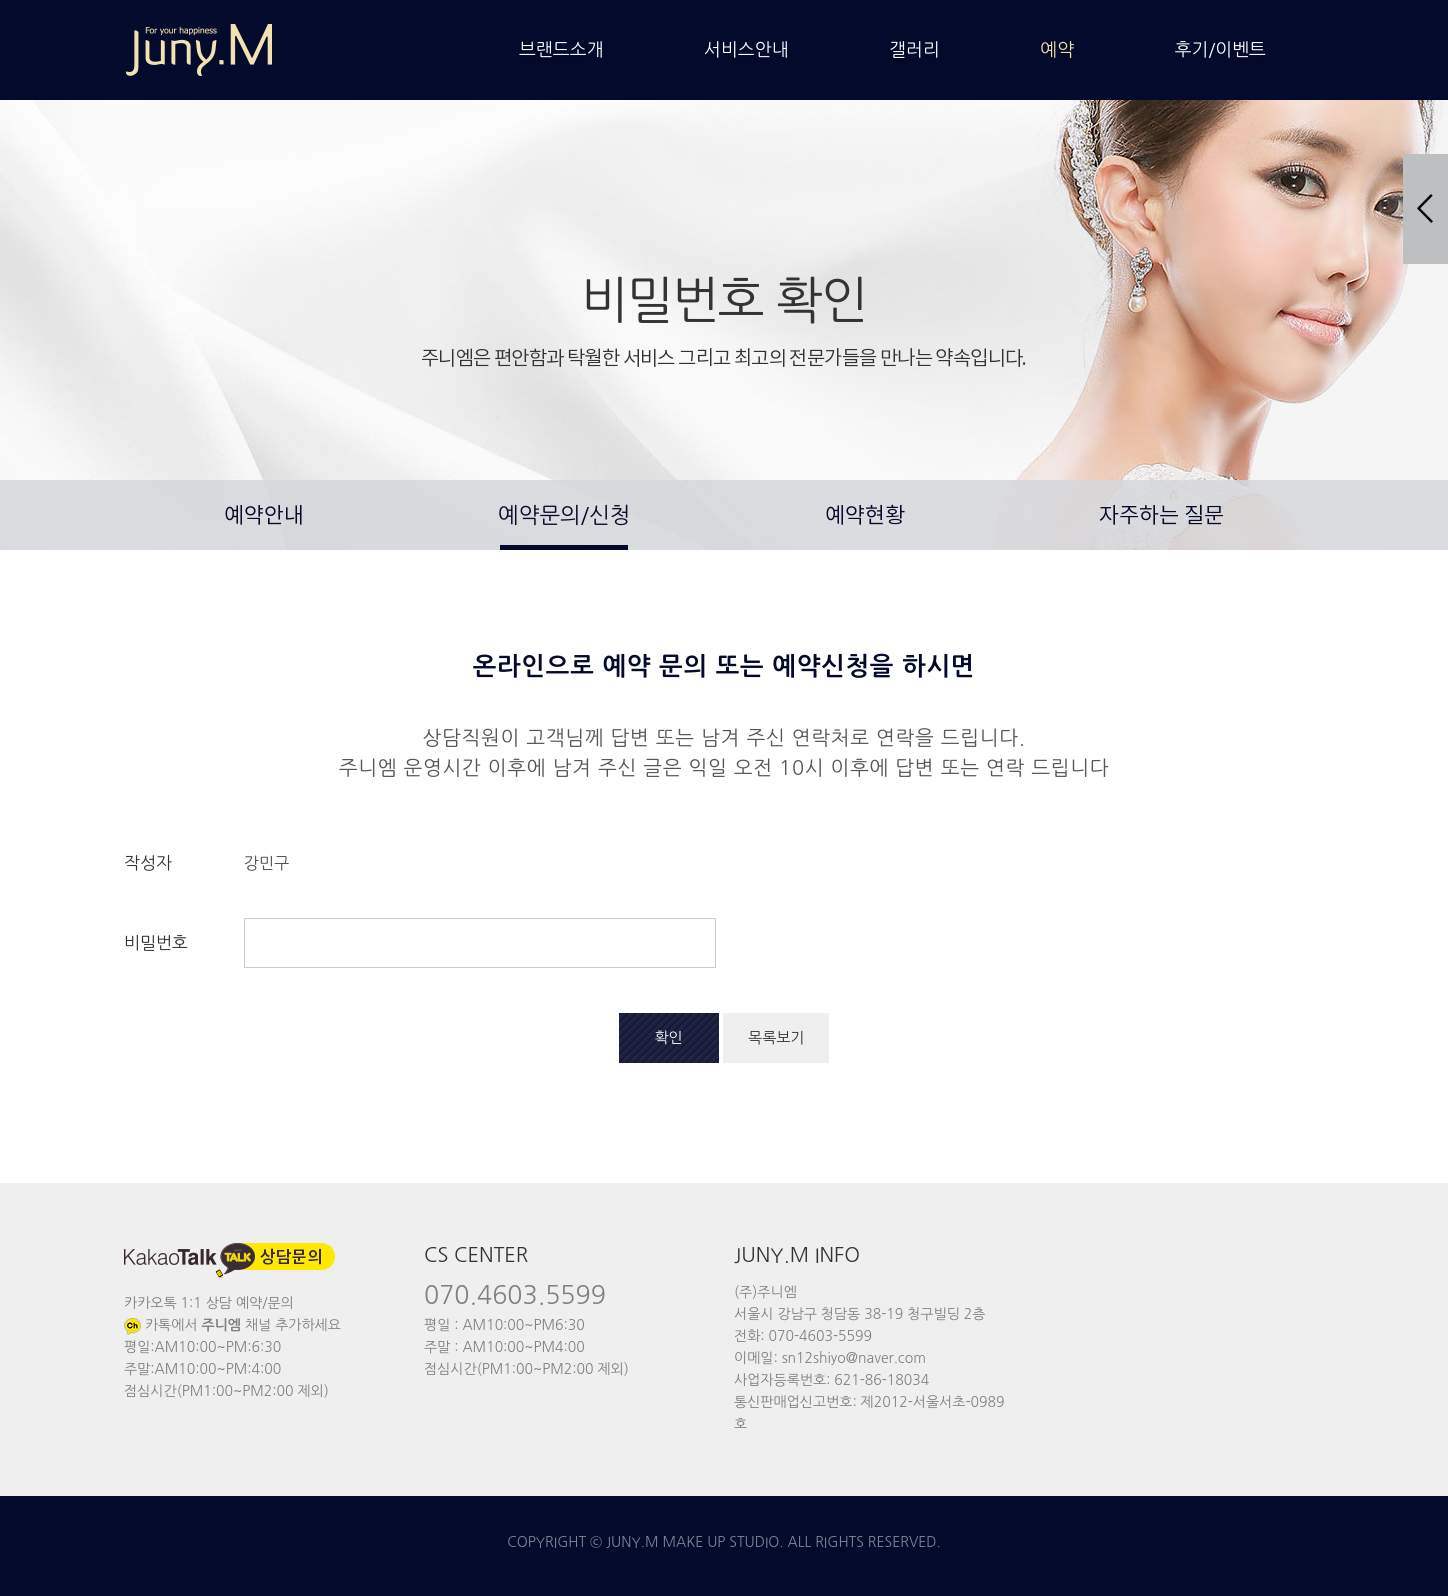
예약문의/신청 (564, 515)
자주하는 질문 (1161, 516)
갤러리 (914, 50)
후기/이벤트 (1220, 50)
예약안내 (264, 516)
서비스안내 (746, 50)
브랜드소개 (561, 50)
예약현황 (865, 516)
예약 (1057, 50)
